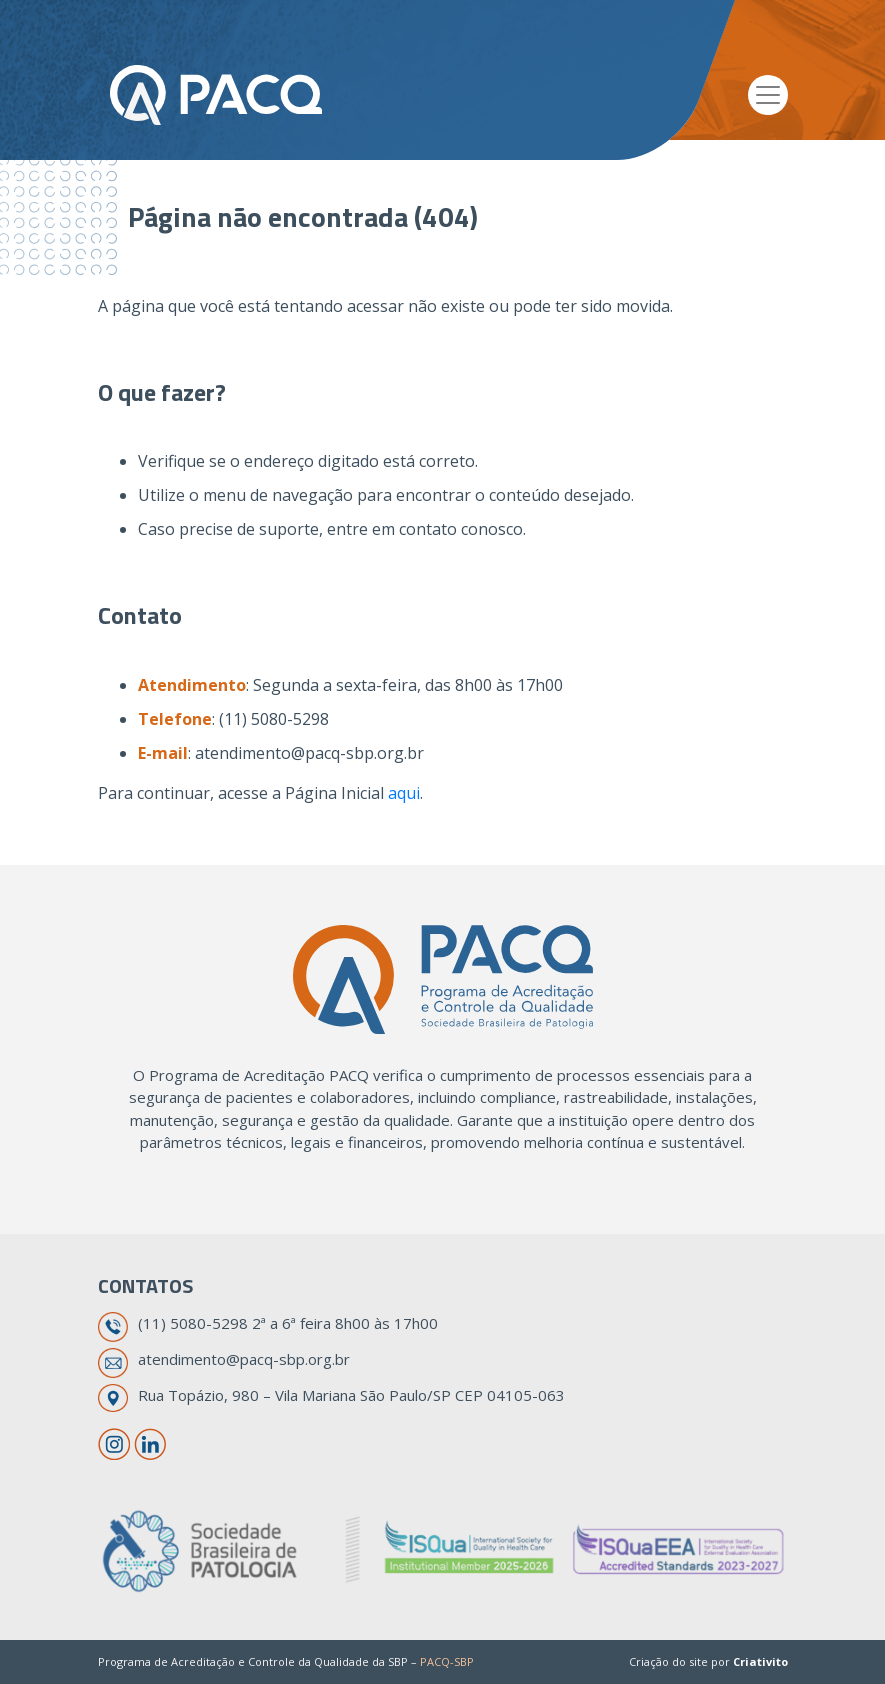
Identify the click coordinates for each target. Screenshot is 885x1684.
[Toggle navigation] (768, 95)
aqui (404, 793)
